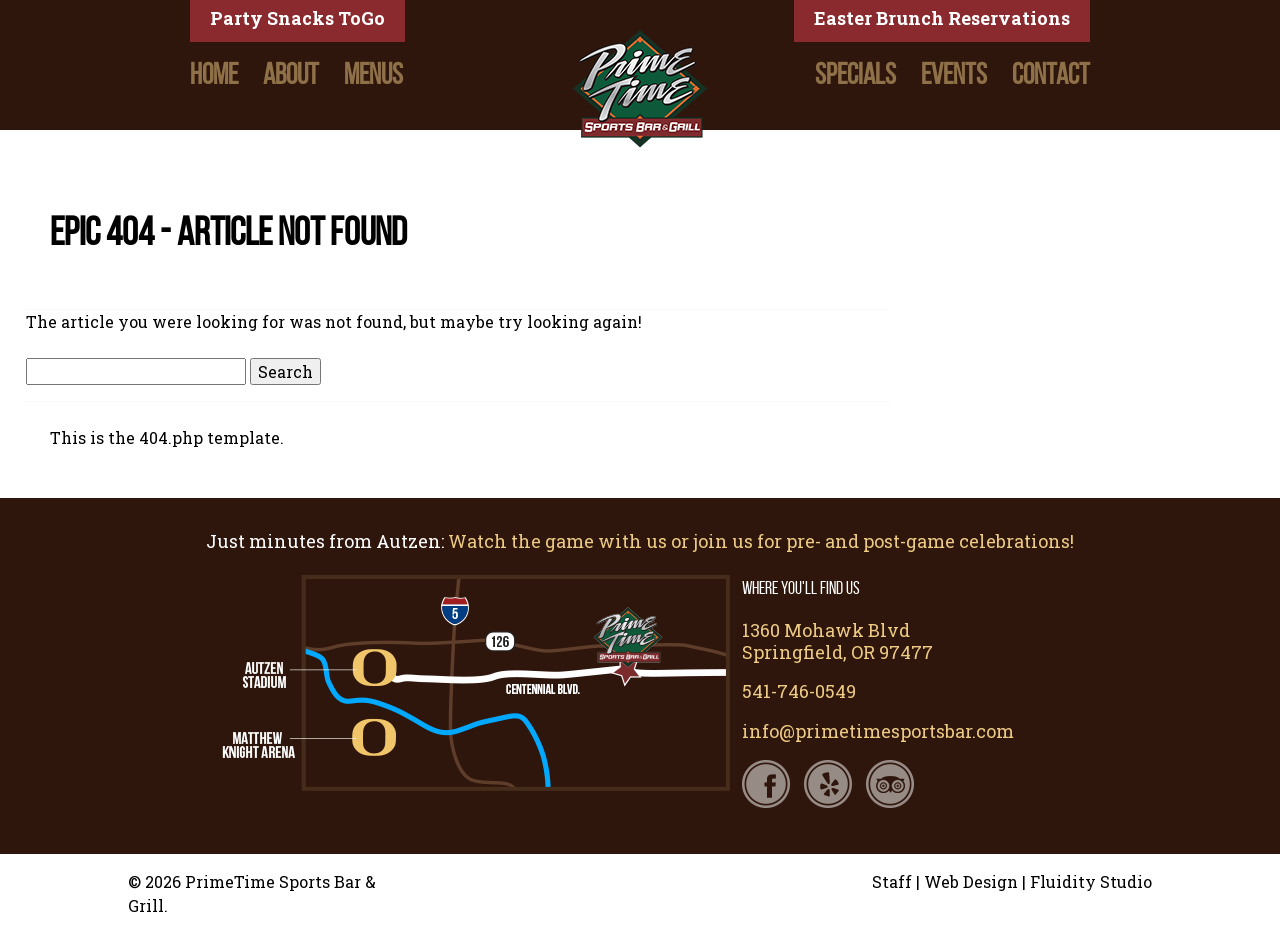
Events (954, 74)
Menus (373, 74)
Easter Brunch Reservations (942, 18)
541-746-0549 (799, 691)
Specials (855, 74)
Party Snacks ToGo (297, 18)
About (291, 74)
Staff (892, 881)
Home (214, 74)
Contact (1051, 74)
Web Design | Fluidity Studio (1038, 881)
